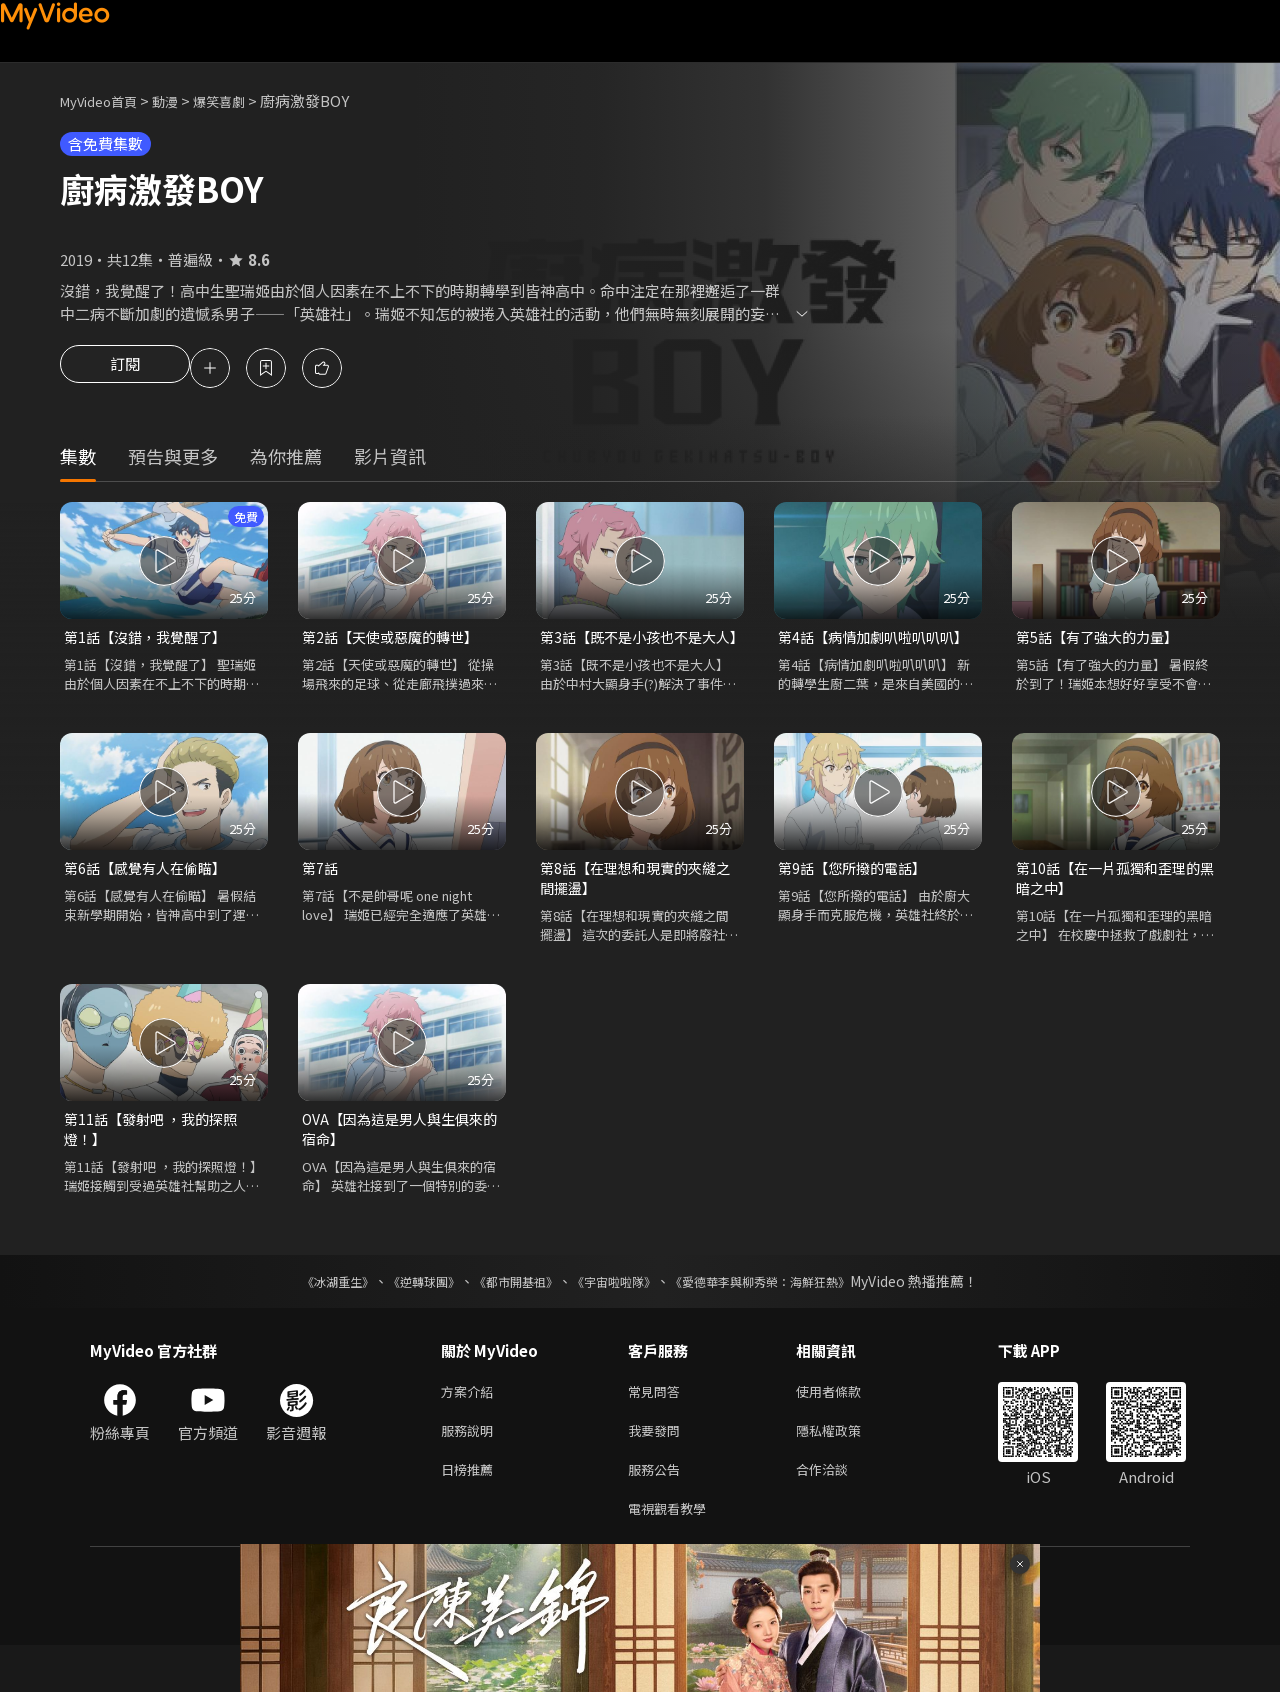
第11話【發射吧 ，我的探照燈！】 (156, 1161)
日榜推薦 (471, 1511)
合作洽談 (838, 1511)
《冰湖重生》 (303, 1316)
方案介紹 (471, 1427)
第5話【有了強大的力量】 (1102, 640)
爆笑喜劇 (241, 100)
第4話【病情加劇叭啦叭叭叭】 (878, 640)
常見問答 (658, 1427)
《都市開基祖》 (506, 1316)
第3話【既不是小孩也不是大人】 (634, 651)
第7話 (321, 895)
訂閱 (125, 370)
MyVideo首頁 (105, 100)
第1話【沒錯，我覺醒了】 (150, 640)
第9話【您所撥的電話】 (857, 895)
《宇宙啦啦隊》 (618, 1316)
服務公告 (658, 1511)
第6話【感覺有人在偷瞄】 (150, 895)
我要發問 (658, 1469)
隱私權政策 (845, 1469)
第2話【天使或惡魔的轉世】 (396, 640)
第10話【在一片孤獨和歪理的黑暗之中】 (1114, 906)
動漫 (181, 100)
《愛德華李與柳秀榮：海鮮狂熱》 (786, 1316)
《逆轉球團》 (401, 1316)
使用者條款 (845, 1427)
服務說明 (471, 1469)
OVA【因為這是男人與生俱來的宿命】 (399, 1161)
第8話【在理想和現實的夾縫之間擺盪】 (634, 906)
